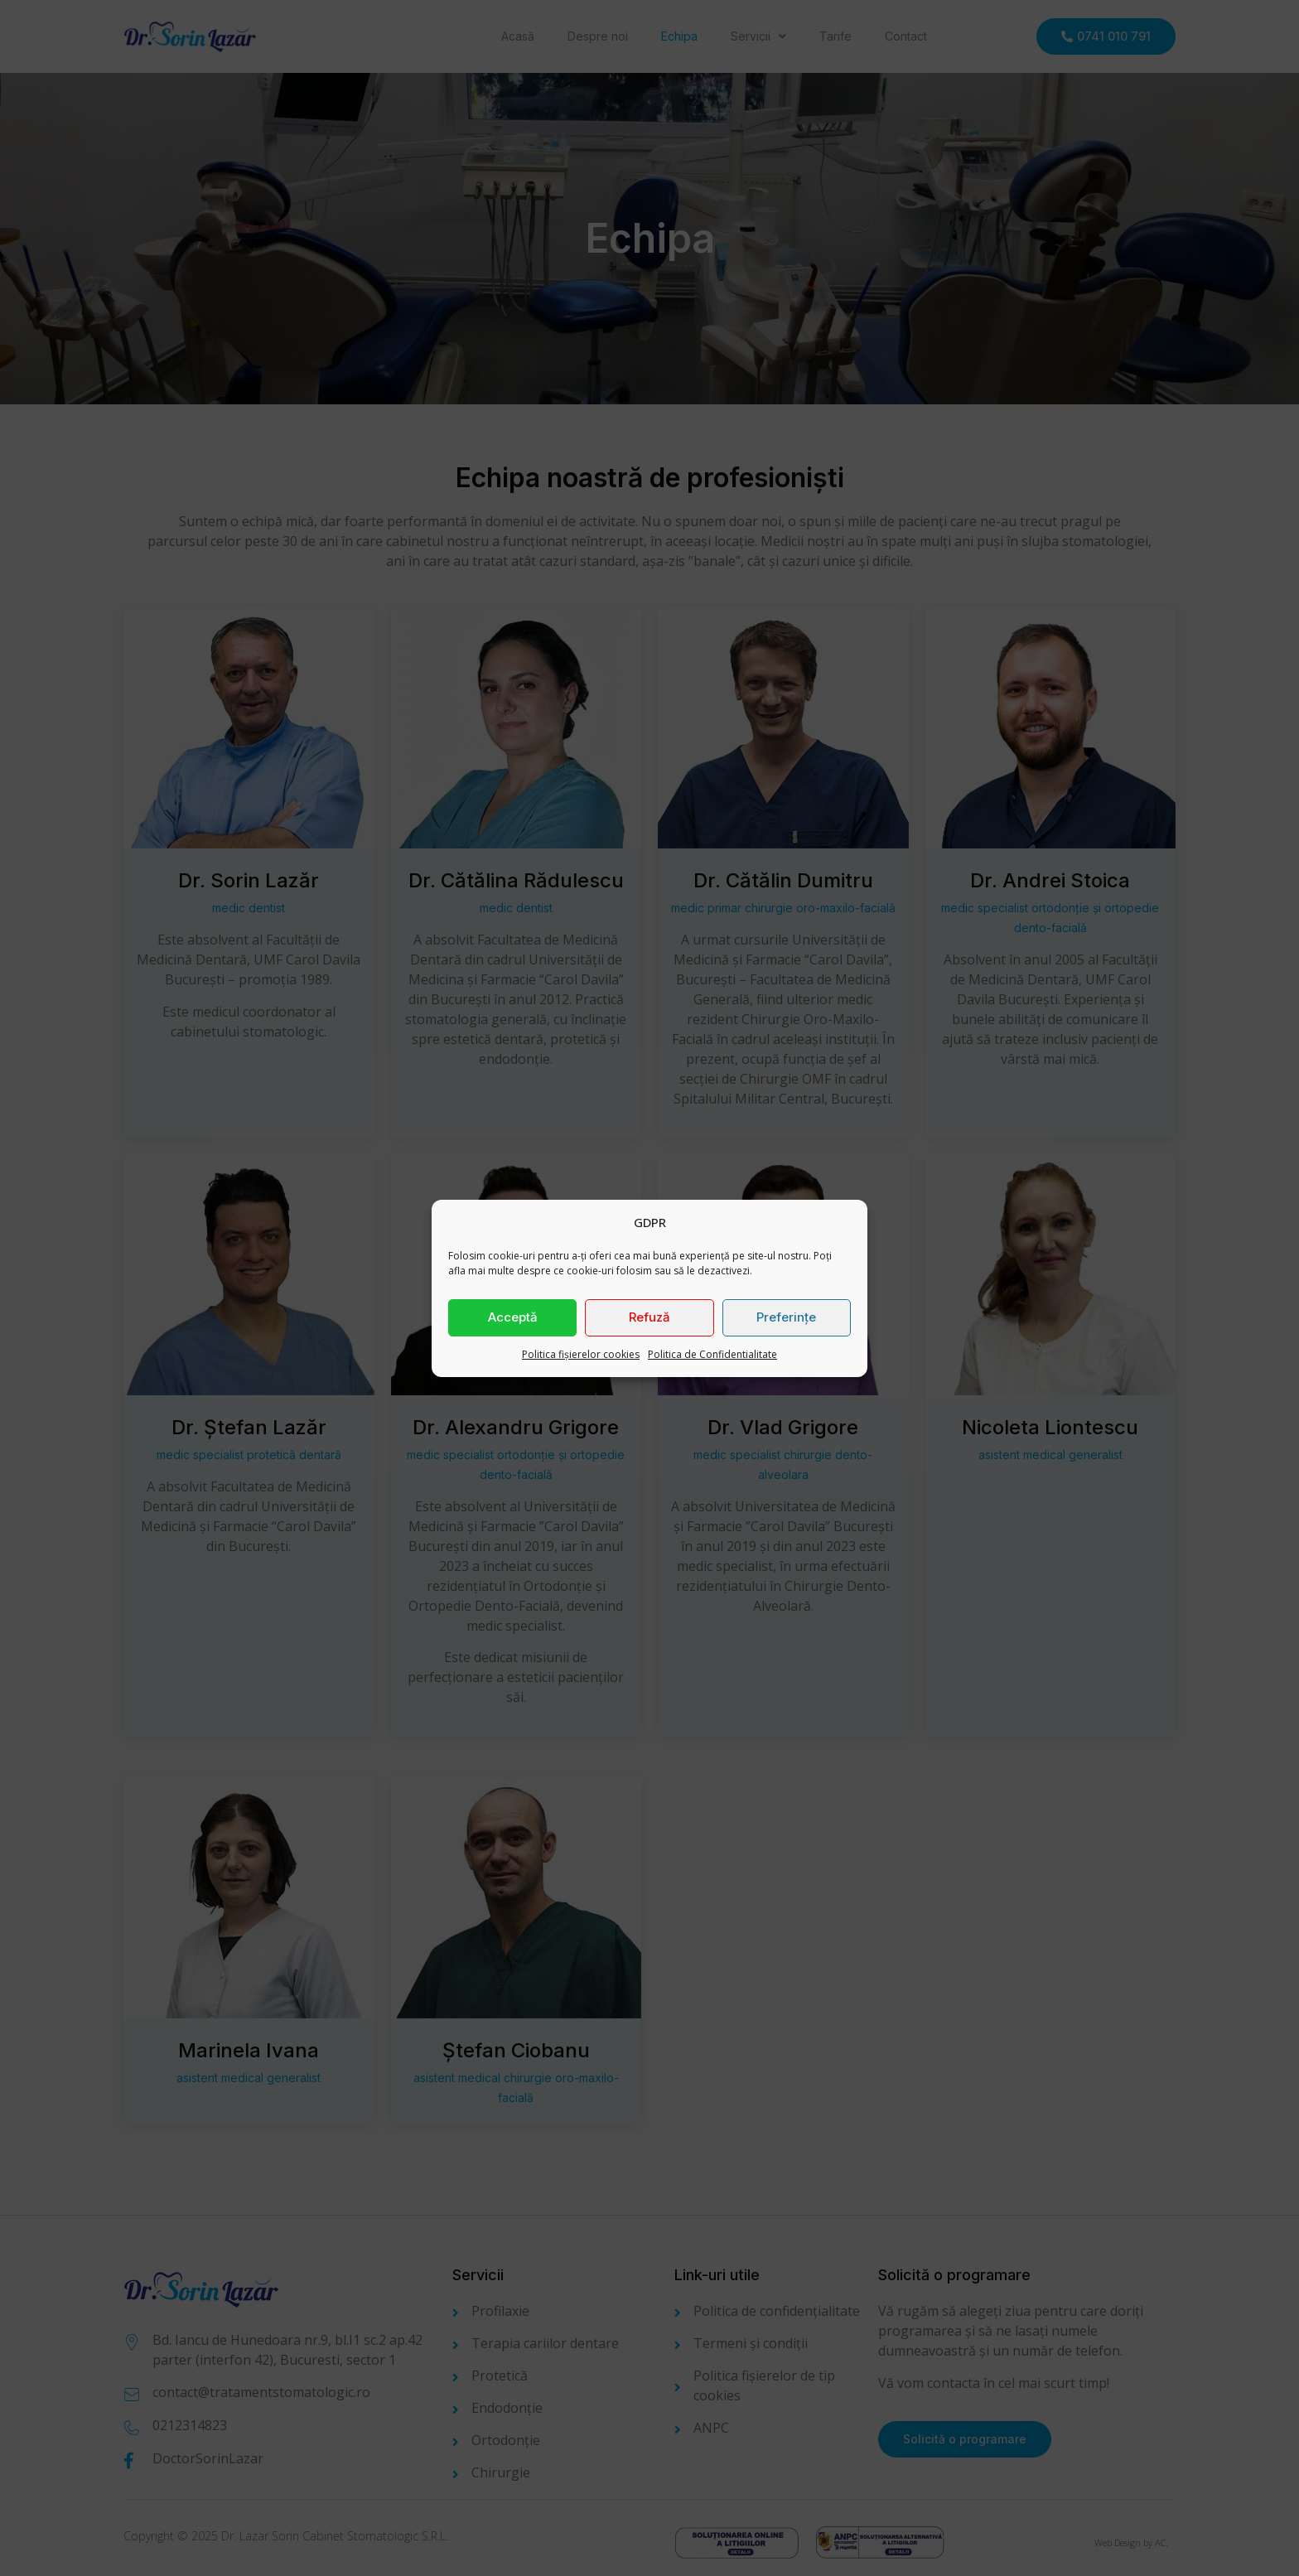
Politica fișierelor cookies (581, 1354)
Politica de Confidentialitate (712, 1354)
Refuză (649, 1317)
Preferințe (786, 1317)
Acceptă (513, 1317)
